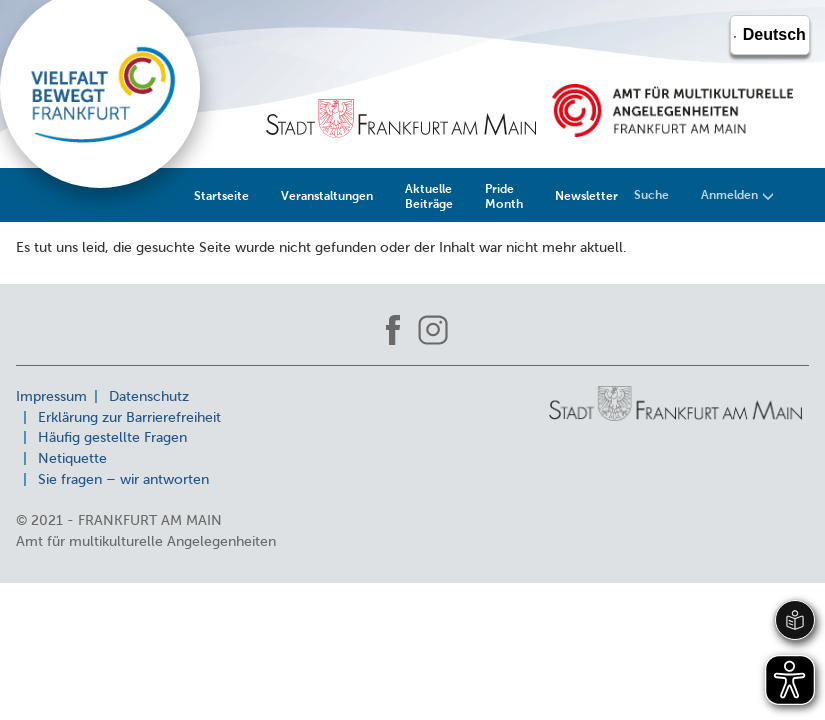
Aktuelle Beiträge (429, 196)
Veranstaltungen (327, 195)
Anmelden (737, 194)
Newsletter (586, 195)
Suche (651, 194)
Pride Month (504, 196)
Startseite (221, 195)
